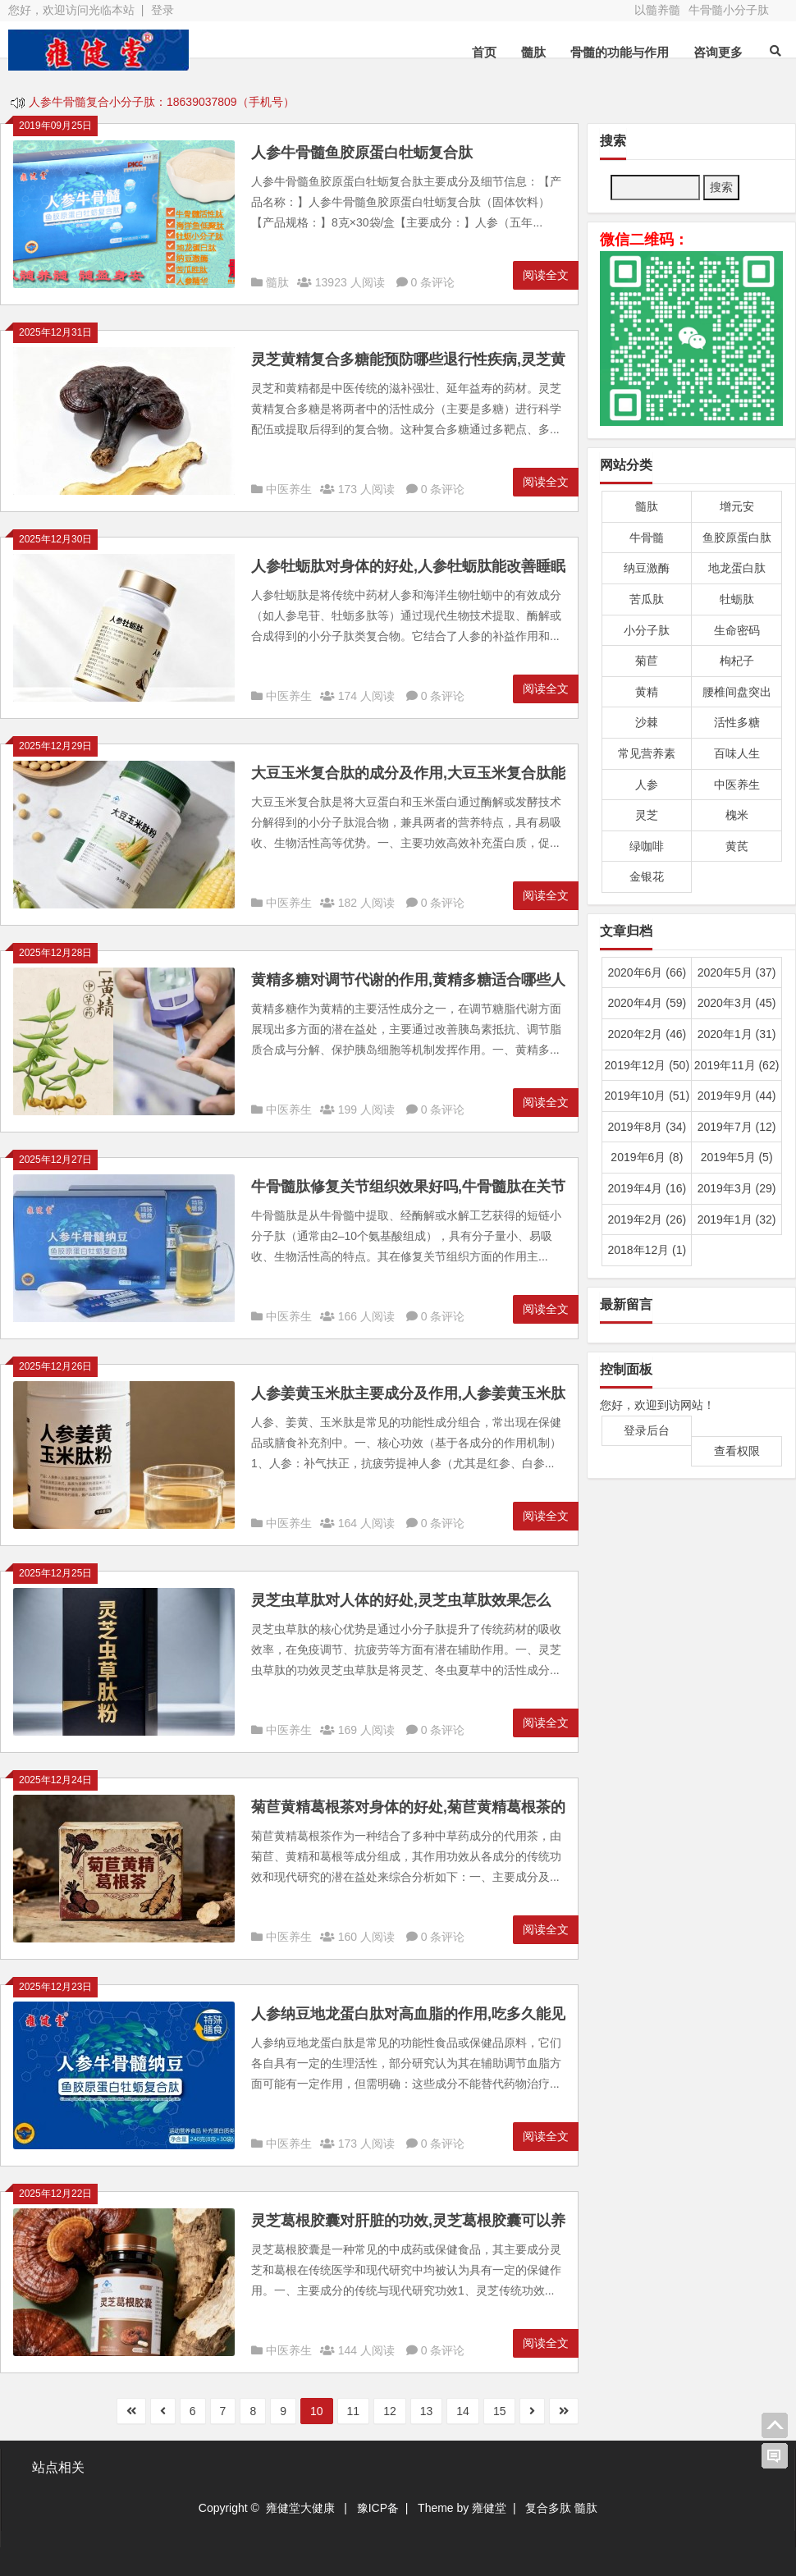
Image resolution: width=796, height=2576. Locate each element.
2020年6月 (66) (646, 972)
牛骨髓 (646, 537)
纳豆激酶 (647, 567)
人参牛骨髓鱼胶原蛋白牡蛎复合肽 (362, 152)
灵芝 (646, 814)
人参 (646, 784)
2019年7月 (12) (737, 1126)
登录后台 (647, 1430)
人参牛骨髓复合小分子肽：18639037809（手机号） (162, 102)
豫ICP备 (378, 2507)
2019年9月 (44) (737, 1095)
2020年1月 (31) (737, 1034)
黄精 (646, 691)
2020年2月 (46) (646, 1034)
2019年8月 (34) (646, 1126)
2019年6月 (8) (647, 1157)
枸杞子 (737, 660)
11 (353, 2411)
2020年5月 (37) (737, 972)
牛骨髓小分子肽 (728, 9)
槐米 (736, 814)
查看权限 (737, 1450)
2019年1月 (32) (737, 1219)
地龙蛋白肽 (737, 567)
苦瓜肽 (646, 599)
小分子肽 (647, 630)
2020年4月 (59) (646, 1002)
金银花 (646, 876)
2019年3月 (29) (737, 1188)
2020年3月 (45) (737, 1002)
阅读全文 (546, 274)
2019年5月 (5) (737, 1157)
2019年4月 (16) (646, 1188)
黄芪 (736, 846)
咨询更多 (718, 52)
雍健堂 (489, 2507)
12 (389, 2411)
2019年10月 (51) (647, 1095)
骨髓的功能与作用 (619, 52)
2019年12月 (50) (647, 1065)
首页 (484, 52)
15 (499, 2411)
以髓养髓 (657, 9)
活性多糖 (737, 722)
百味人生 (737, 753)
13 (426, 2411)
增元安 (737, 506)
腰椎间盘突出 (736, 691)
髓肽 (533, 52)
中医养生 (289, 489)
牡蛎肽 (737, 599)
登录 (162, 9)
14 (462, 2411)
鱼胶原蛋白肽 (736, 537)
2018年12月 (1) (646, 1249)
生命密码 (737, 630)
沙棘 (646, 722)
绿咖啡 (646, 846)
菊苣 (646, 660)
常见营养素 (646, 753)
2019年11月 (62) (737, 1065)
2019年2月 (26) (646, 1219)
